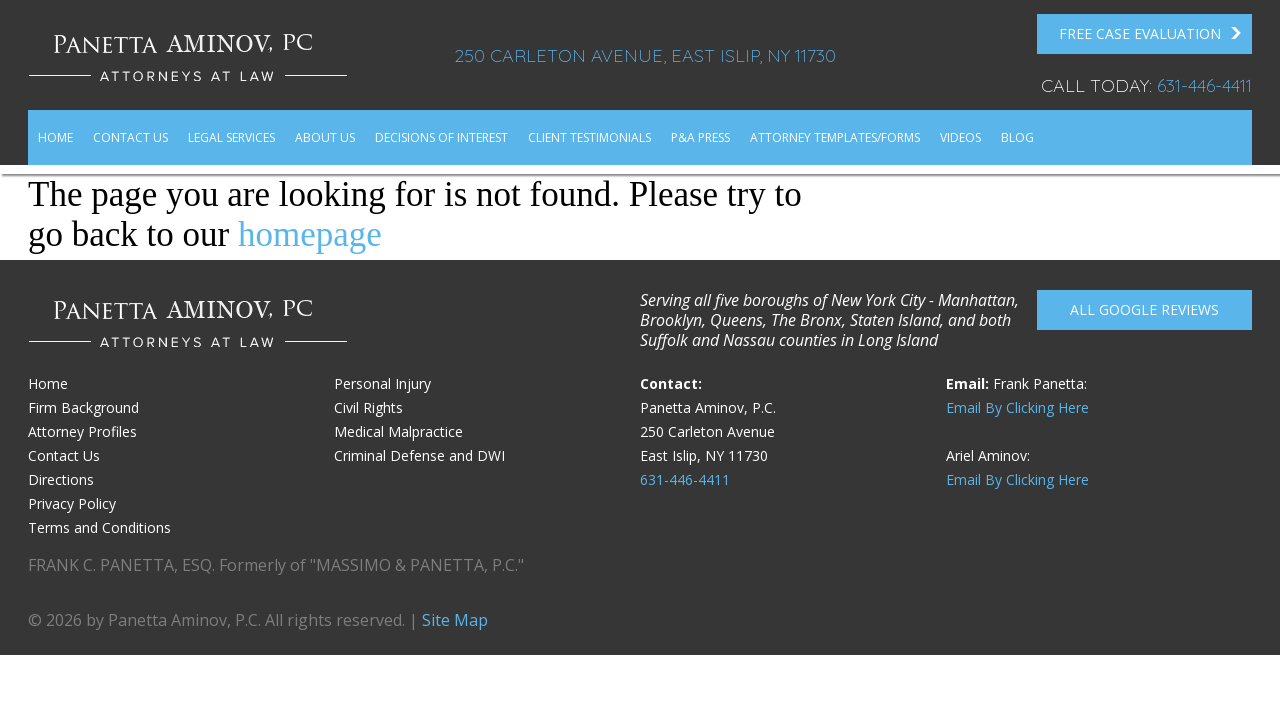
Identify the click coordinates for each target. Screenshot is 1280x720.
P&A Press (700, 137)
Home (55, 137)
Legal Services (231, 137)
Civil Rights (368, 407)
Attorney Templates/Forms (835, 137)
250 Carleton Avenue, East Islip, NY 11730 (645, 55)
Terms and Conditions (99, 527)
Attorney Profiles (82, 431)
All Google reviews (1144, 309)
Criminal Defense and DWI (419, 455)
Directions (61, 479)
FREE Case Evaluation (1150, 34)
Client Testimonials (589, 137)
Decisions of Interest (441, 137)
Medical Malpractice (398, 431)
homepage (310, 234)
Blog (1017, 137)
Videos (960, 137)
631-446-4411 (1204, 85)
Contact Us (130, 137)
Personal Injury (382, 383)
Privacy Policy (72, 503)
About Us (325, 137)
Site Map (455, 620)
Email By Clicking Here (1017, 407)
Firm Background (83, 407)
